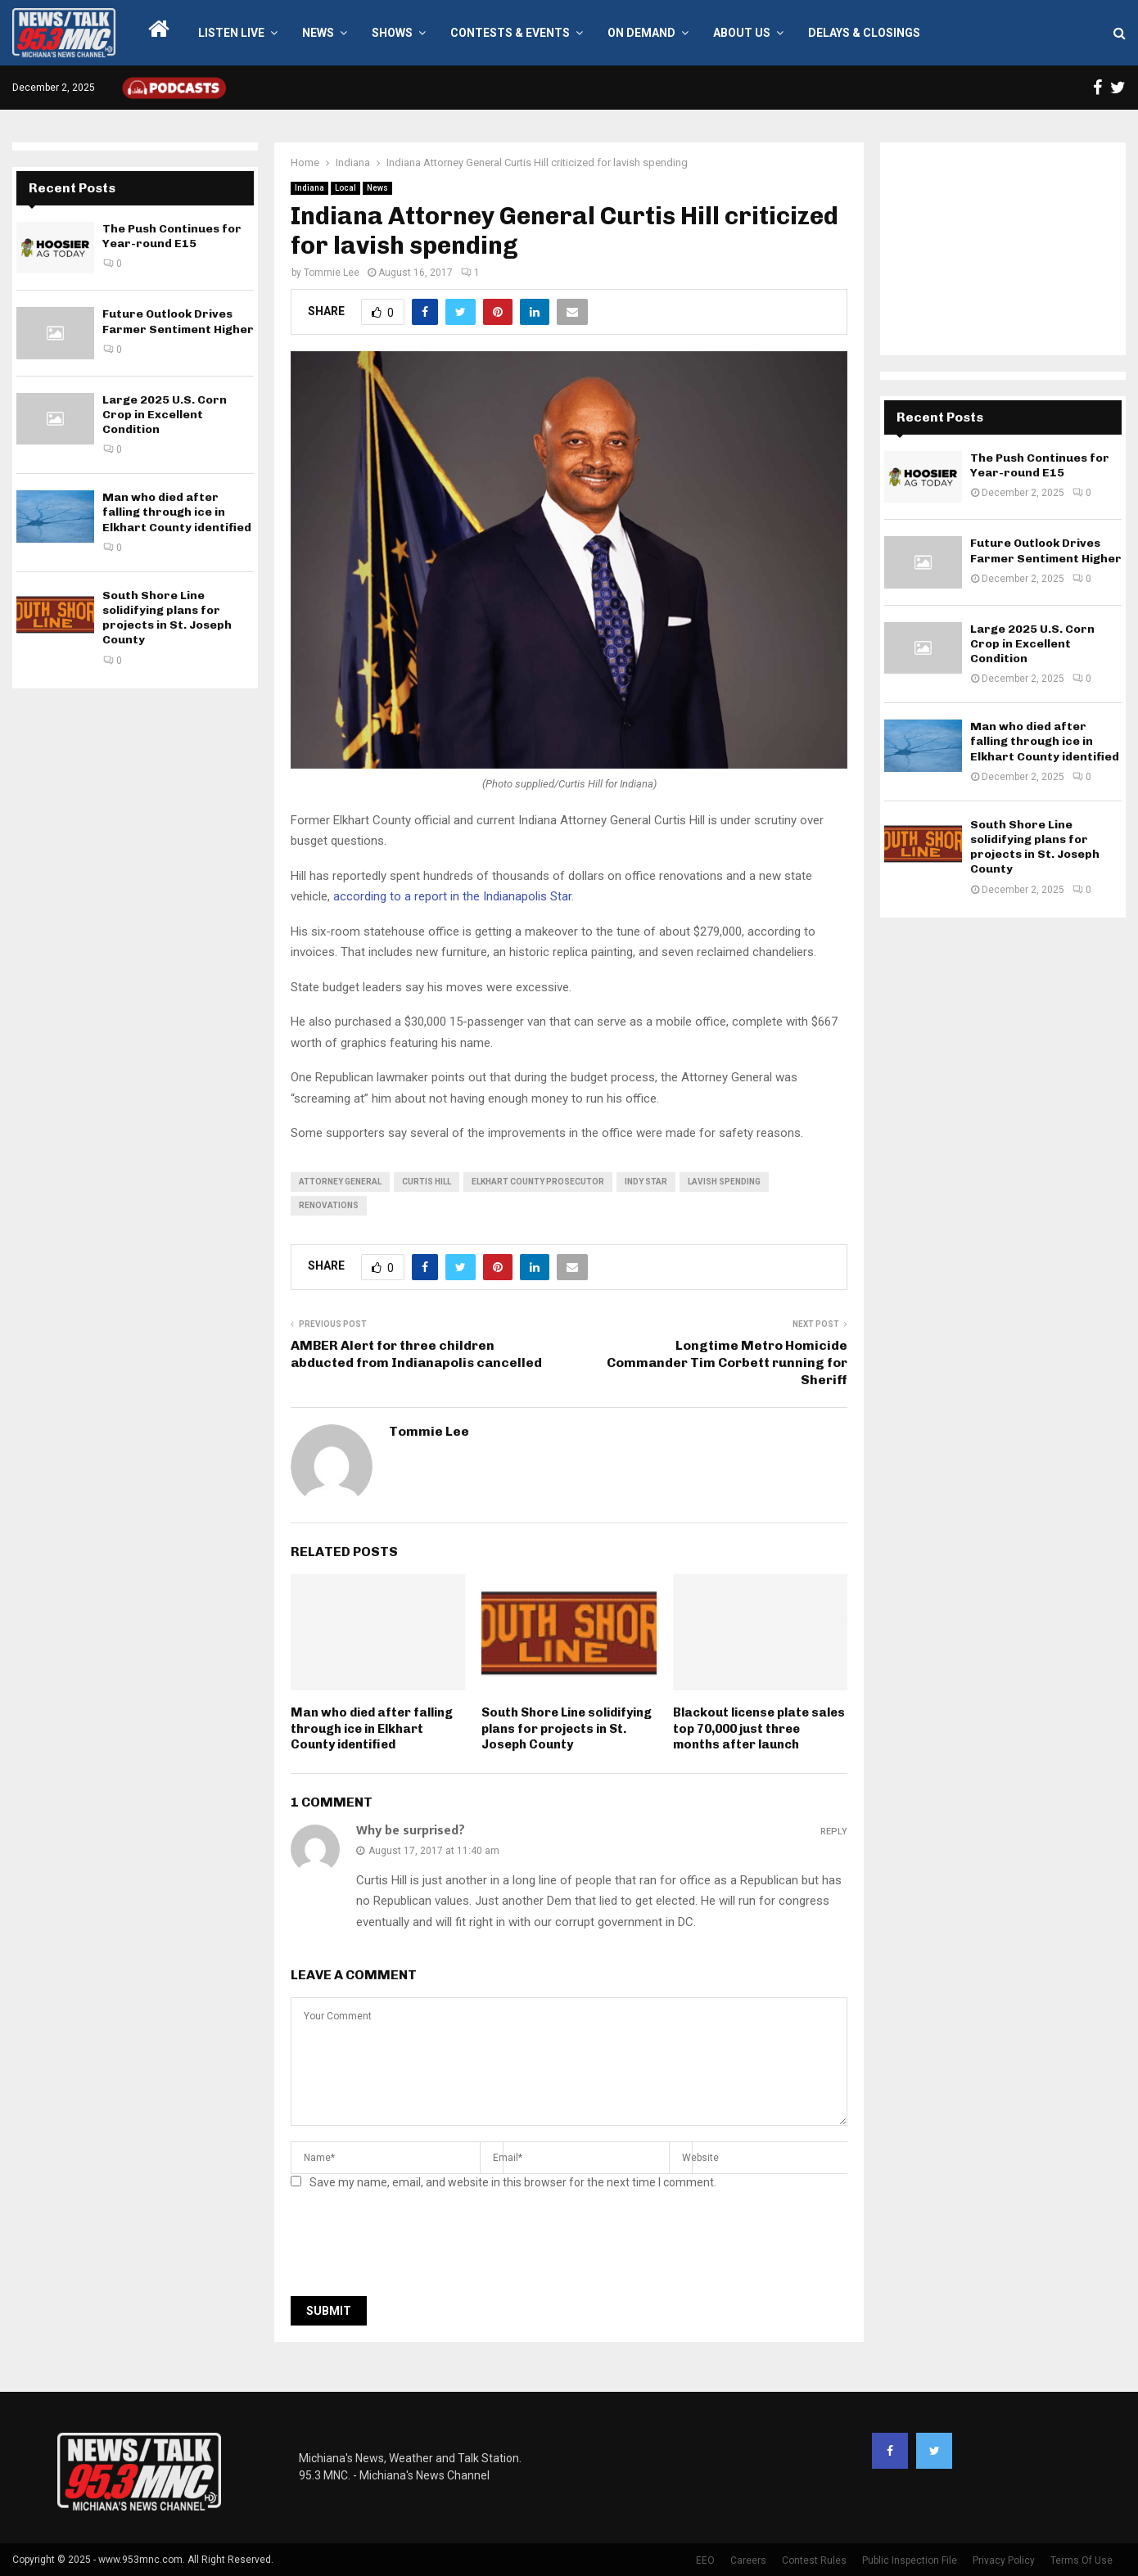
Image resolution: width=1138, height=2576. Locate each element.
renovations (329, 1205)
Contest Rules (814, 2560)
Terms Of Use (1081, 2560)
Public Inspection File (909, 2560)
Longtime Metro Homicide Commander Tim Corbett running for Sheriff (727, 1363)
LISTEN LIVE (231, 32)
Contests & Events (510, 32)
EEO (705, 2560)
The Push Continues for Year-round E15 (172, 236)
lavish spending (724, 1181)
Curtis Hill (426, 1181)
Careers (748, 2560)
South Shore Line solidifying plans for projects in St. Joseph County (566, 1728)
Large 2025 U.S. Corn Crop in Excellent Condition (164, 414)
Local (345, 187)
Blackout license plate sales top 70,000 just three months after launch (759, 1728)
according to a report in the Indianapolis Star (452, 896)
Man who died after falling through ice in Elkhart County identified (372, 1728)
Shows (392, 32)
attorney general (340, 1181)
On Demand (641, 32)
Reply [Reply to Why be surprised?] (833, 1831)
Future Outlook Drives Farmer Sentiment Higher (178, 321)
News (318, 32)
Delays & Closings (864, 32)
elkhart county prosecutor (538, 1181)
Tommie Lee (331, 272)
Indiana (309, 187)
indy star (646, 1181)
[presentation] (415, 2248)
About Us (741, 32)
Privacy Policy (1004, 2560)
